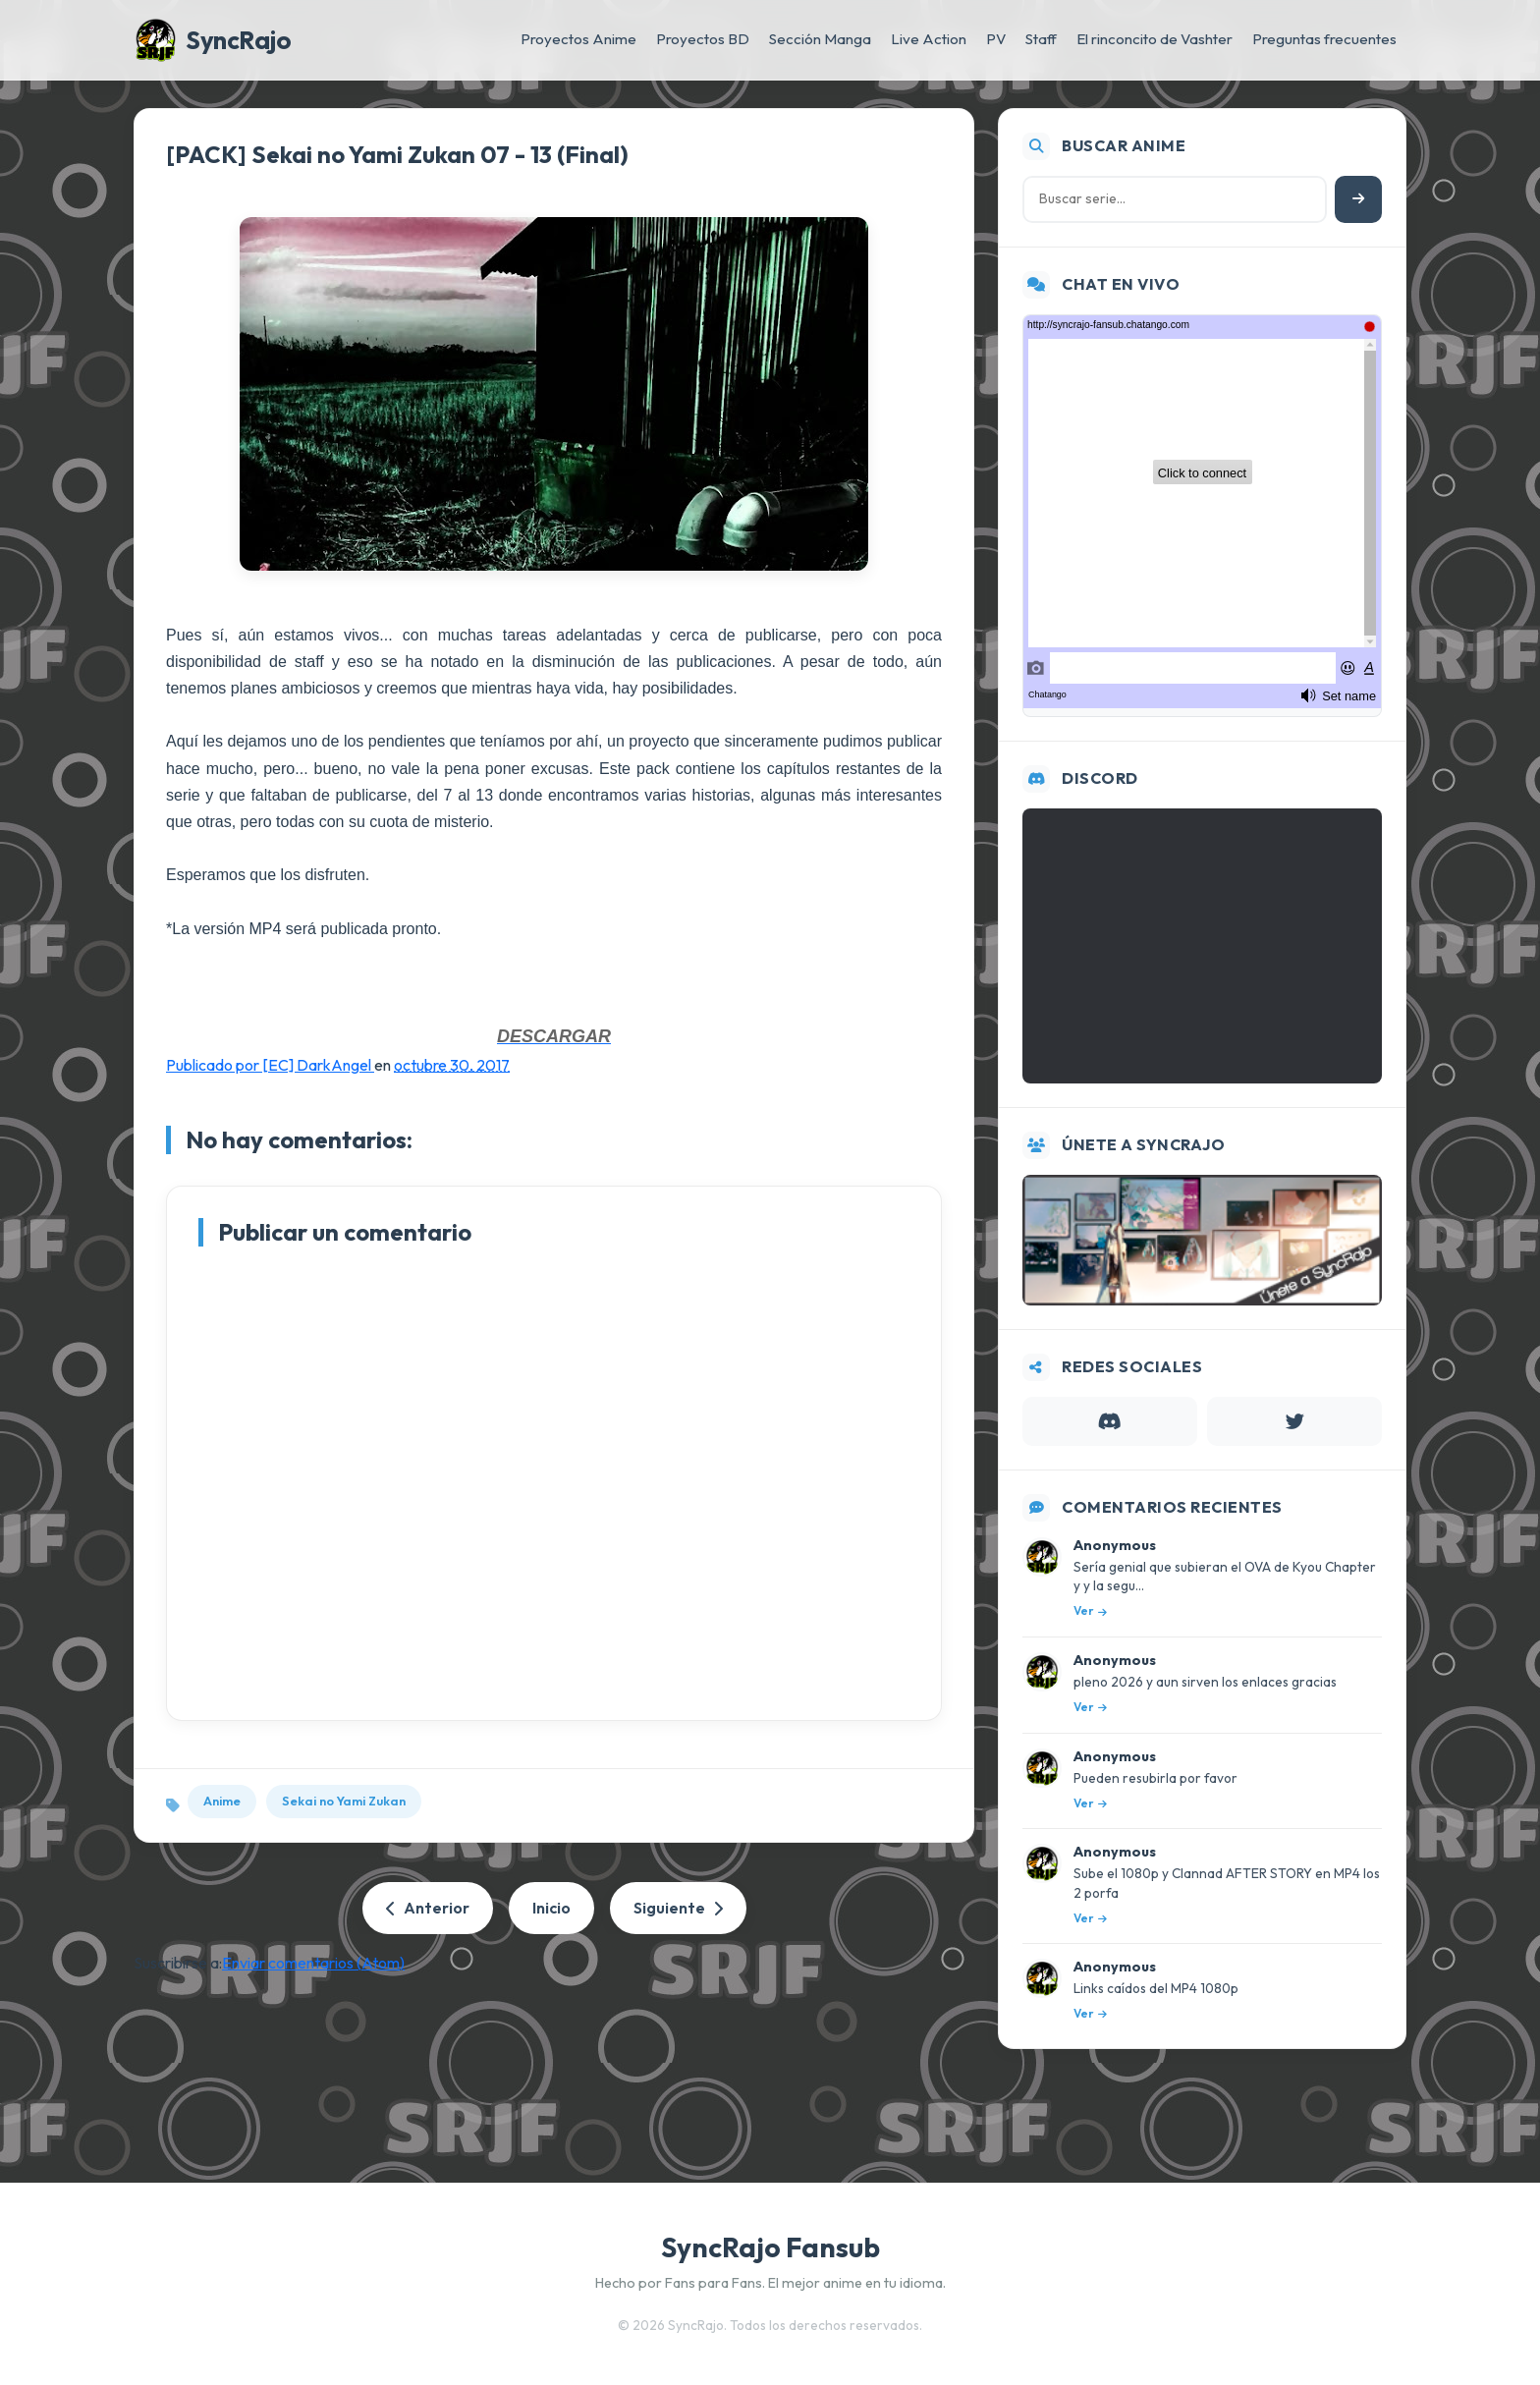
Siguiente (678, 1907)
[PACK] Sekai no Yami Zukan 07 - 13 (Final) (397, 154)
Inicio (551, 1907)
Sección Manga (820, 38)
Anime (222, 1800)
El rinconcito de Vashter (1154, 38)
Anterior (427, 1907)
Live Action (928, 38)
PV (996, 38)
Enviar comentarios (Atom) (313, 1962)
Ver (1090, 1610)
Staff (1041, 38)
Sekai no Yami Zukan (344, 1800)
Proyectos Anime (578, 38)
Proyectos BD (702, 38)
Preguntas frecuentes (1324, 38)
